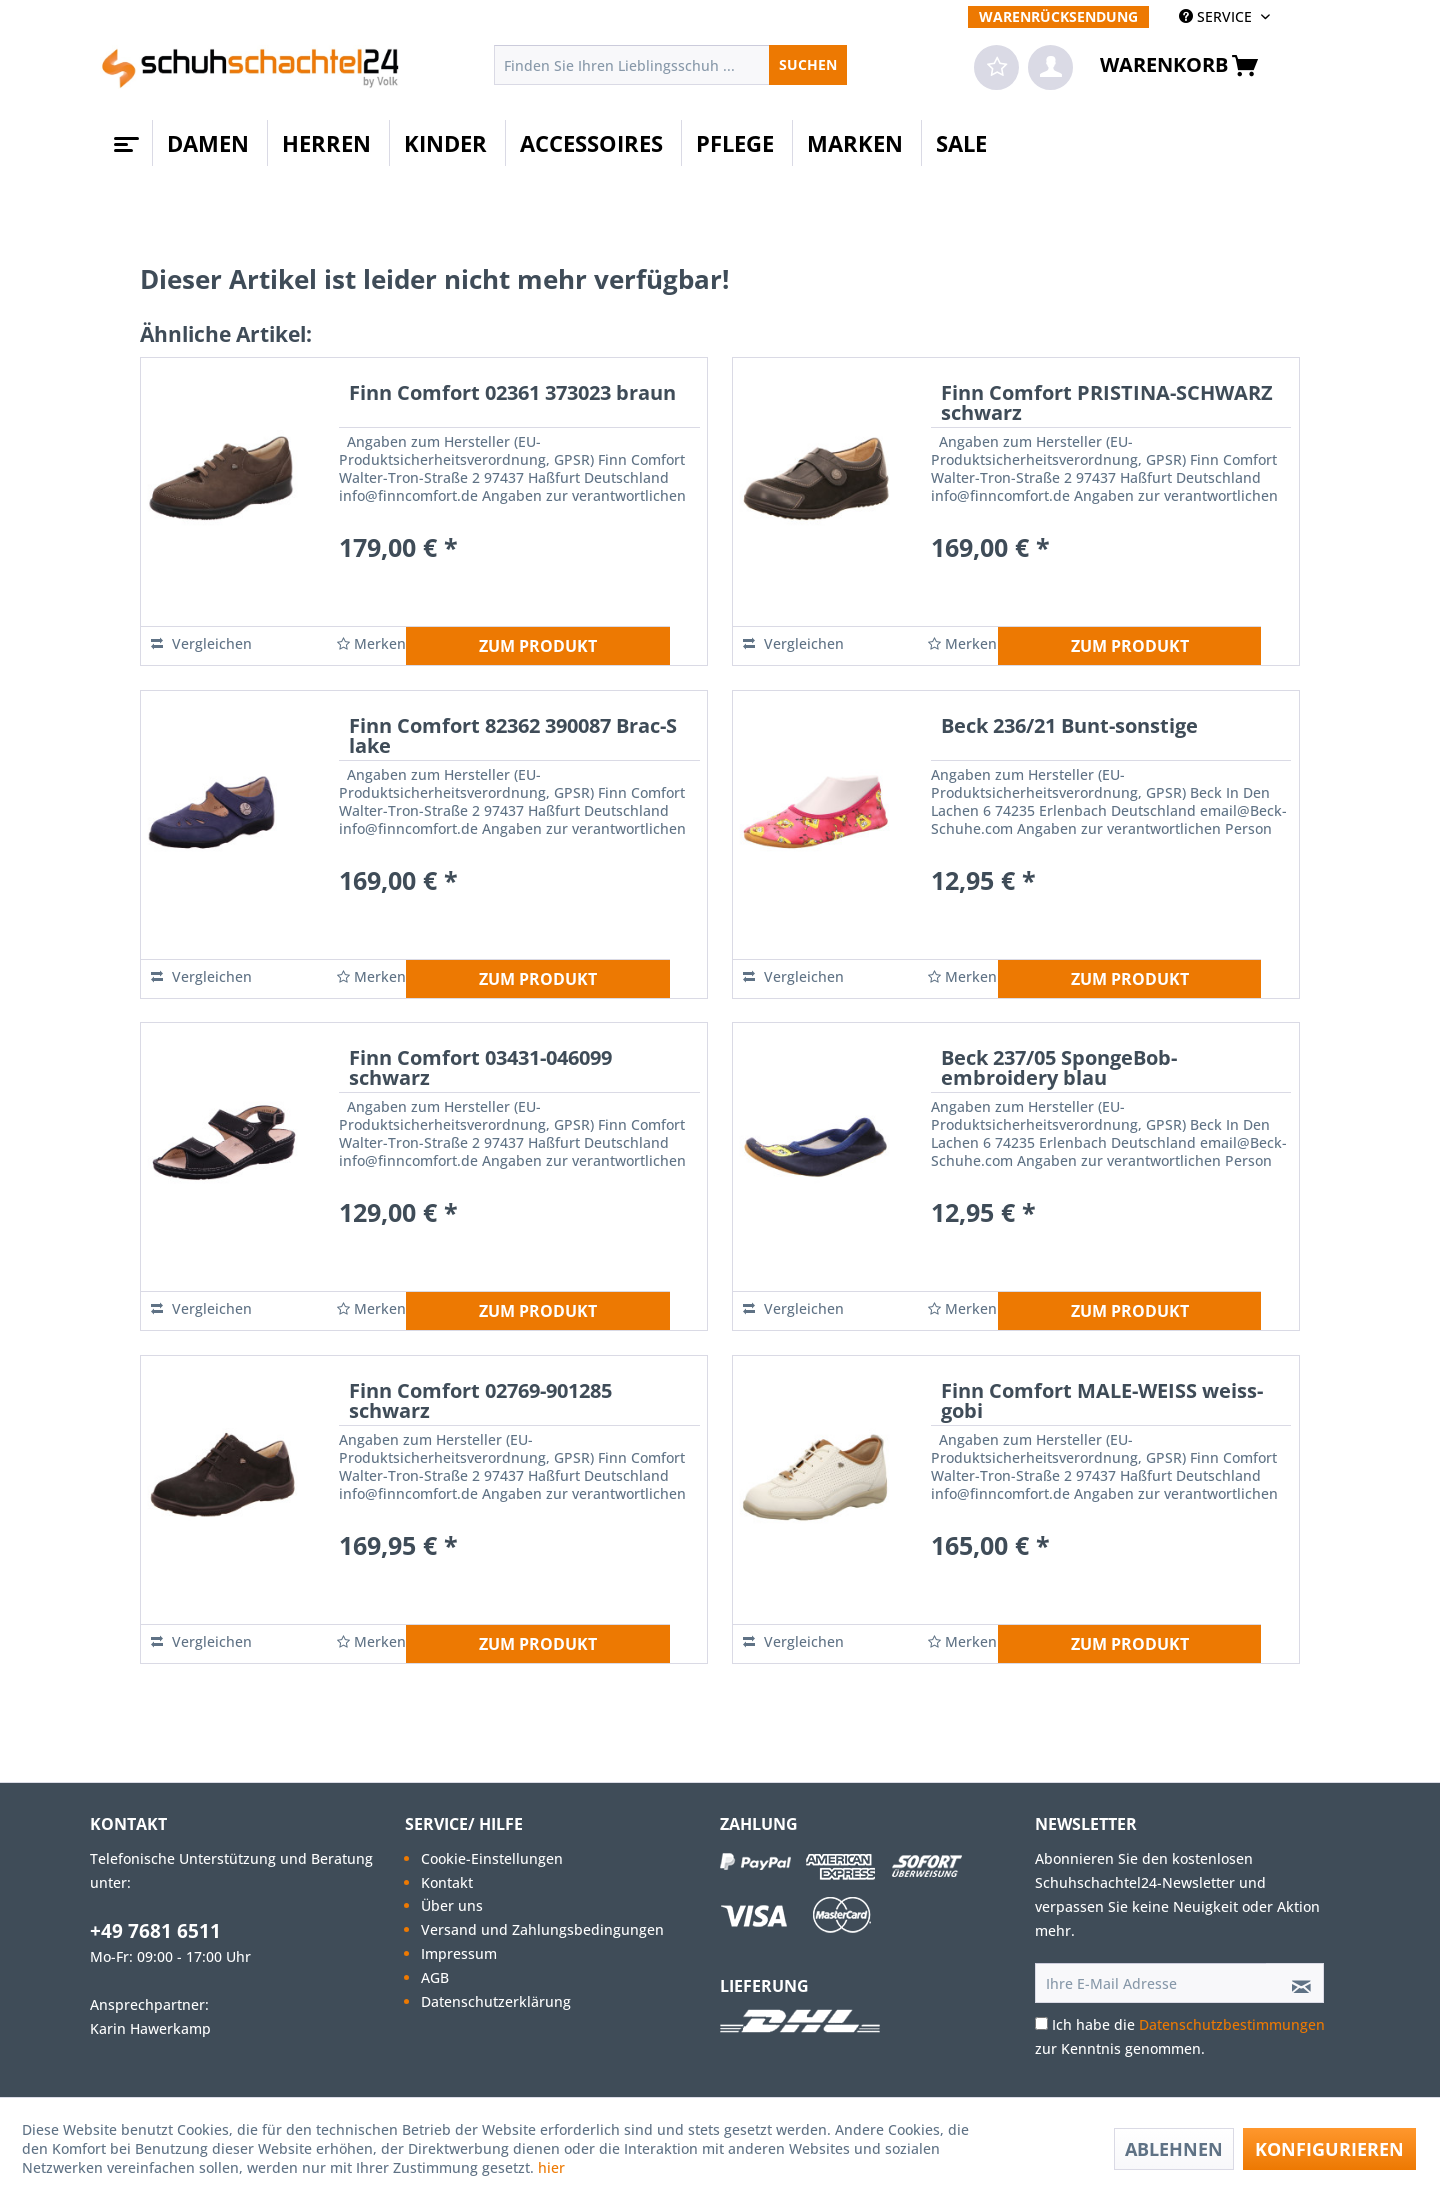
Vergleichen (201, 643)
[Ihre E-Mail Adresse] (1151, 1983)
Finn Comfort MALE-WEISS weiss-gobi (1102, 1402)
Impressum (459, 1953)
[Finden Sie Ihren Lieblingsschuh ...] (670, 65)
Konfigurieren (1329, 2149)
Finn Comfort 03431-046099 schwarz (480, 1069)
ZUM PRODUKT (538, 646)
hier (553, 2167)
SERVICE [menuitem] (1217, 16)
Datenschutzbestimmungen (1232, 2024)
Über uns (452, 1905)
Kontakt (447, 1882)
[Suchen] (808, 65)
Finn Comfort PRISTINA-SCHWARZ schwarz (1107, 404)
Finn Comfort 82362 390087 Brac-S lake (513, 737)
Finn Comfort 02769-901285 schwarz (480, 1402)
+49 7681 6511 (155, 1931)
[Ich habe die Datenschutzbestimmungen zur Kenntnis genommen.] (1041, 2023)
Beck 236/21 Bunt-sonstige (1069, 727)
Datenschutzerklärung (496, 2001)
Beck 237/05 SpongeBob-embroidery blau (1059, 1069)
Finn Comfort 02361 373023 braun (512, 394)
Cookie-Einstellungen (492, 1858)
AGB (435, 1977)
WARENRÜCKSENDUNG (1058, 16)
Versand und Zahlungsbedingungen (542, 1929)
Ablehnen (1174, 2149)
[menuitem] (1058, 16)
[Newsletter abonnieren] (1295, 1983)
